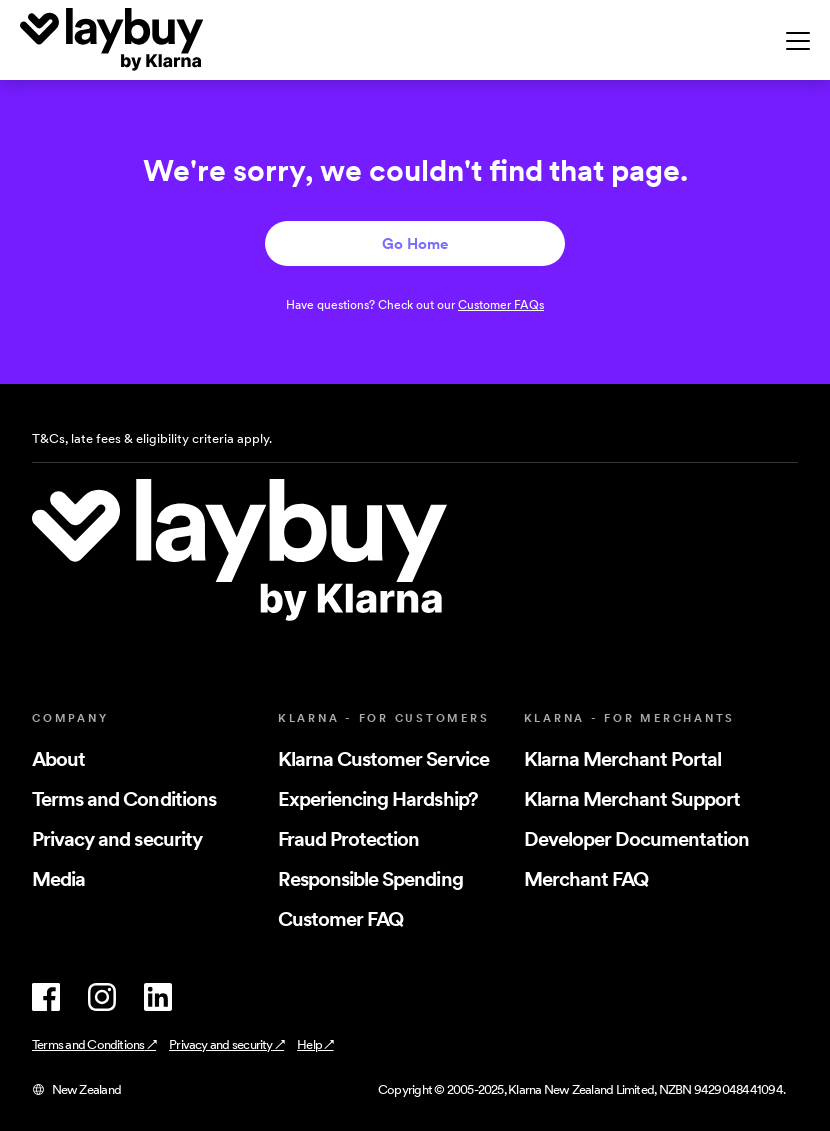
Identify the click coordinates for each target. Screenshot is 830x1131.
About (58, 759)
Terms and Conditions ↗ (94, 1044)
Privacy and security (117, 839)
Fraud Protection (349, 839)
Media (58, 879)
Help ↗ (315, 1044)
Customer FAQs (501, 304)
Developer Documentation (637, 839)
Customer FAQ (340, 919)
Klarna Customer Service (383, 759)
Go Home (415, 243)
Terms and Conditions (124, 799)
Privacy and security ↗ (226, 1044)
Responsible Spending (370, 879)
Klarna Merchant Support (632, 799)
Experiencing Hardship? (378, 799)
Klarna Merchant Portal (623, 759)
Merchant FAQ (586, 879)
